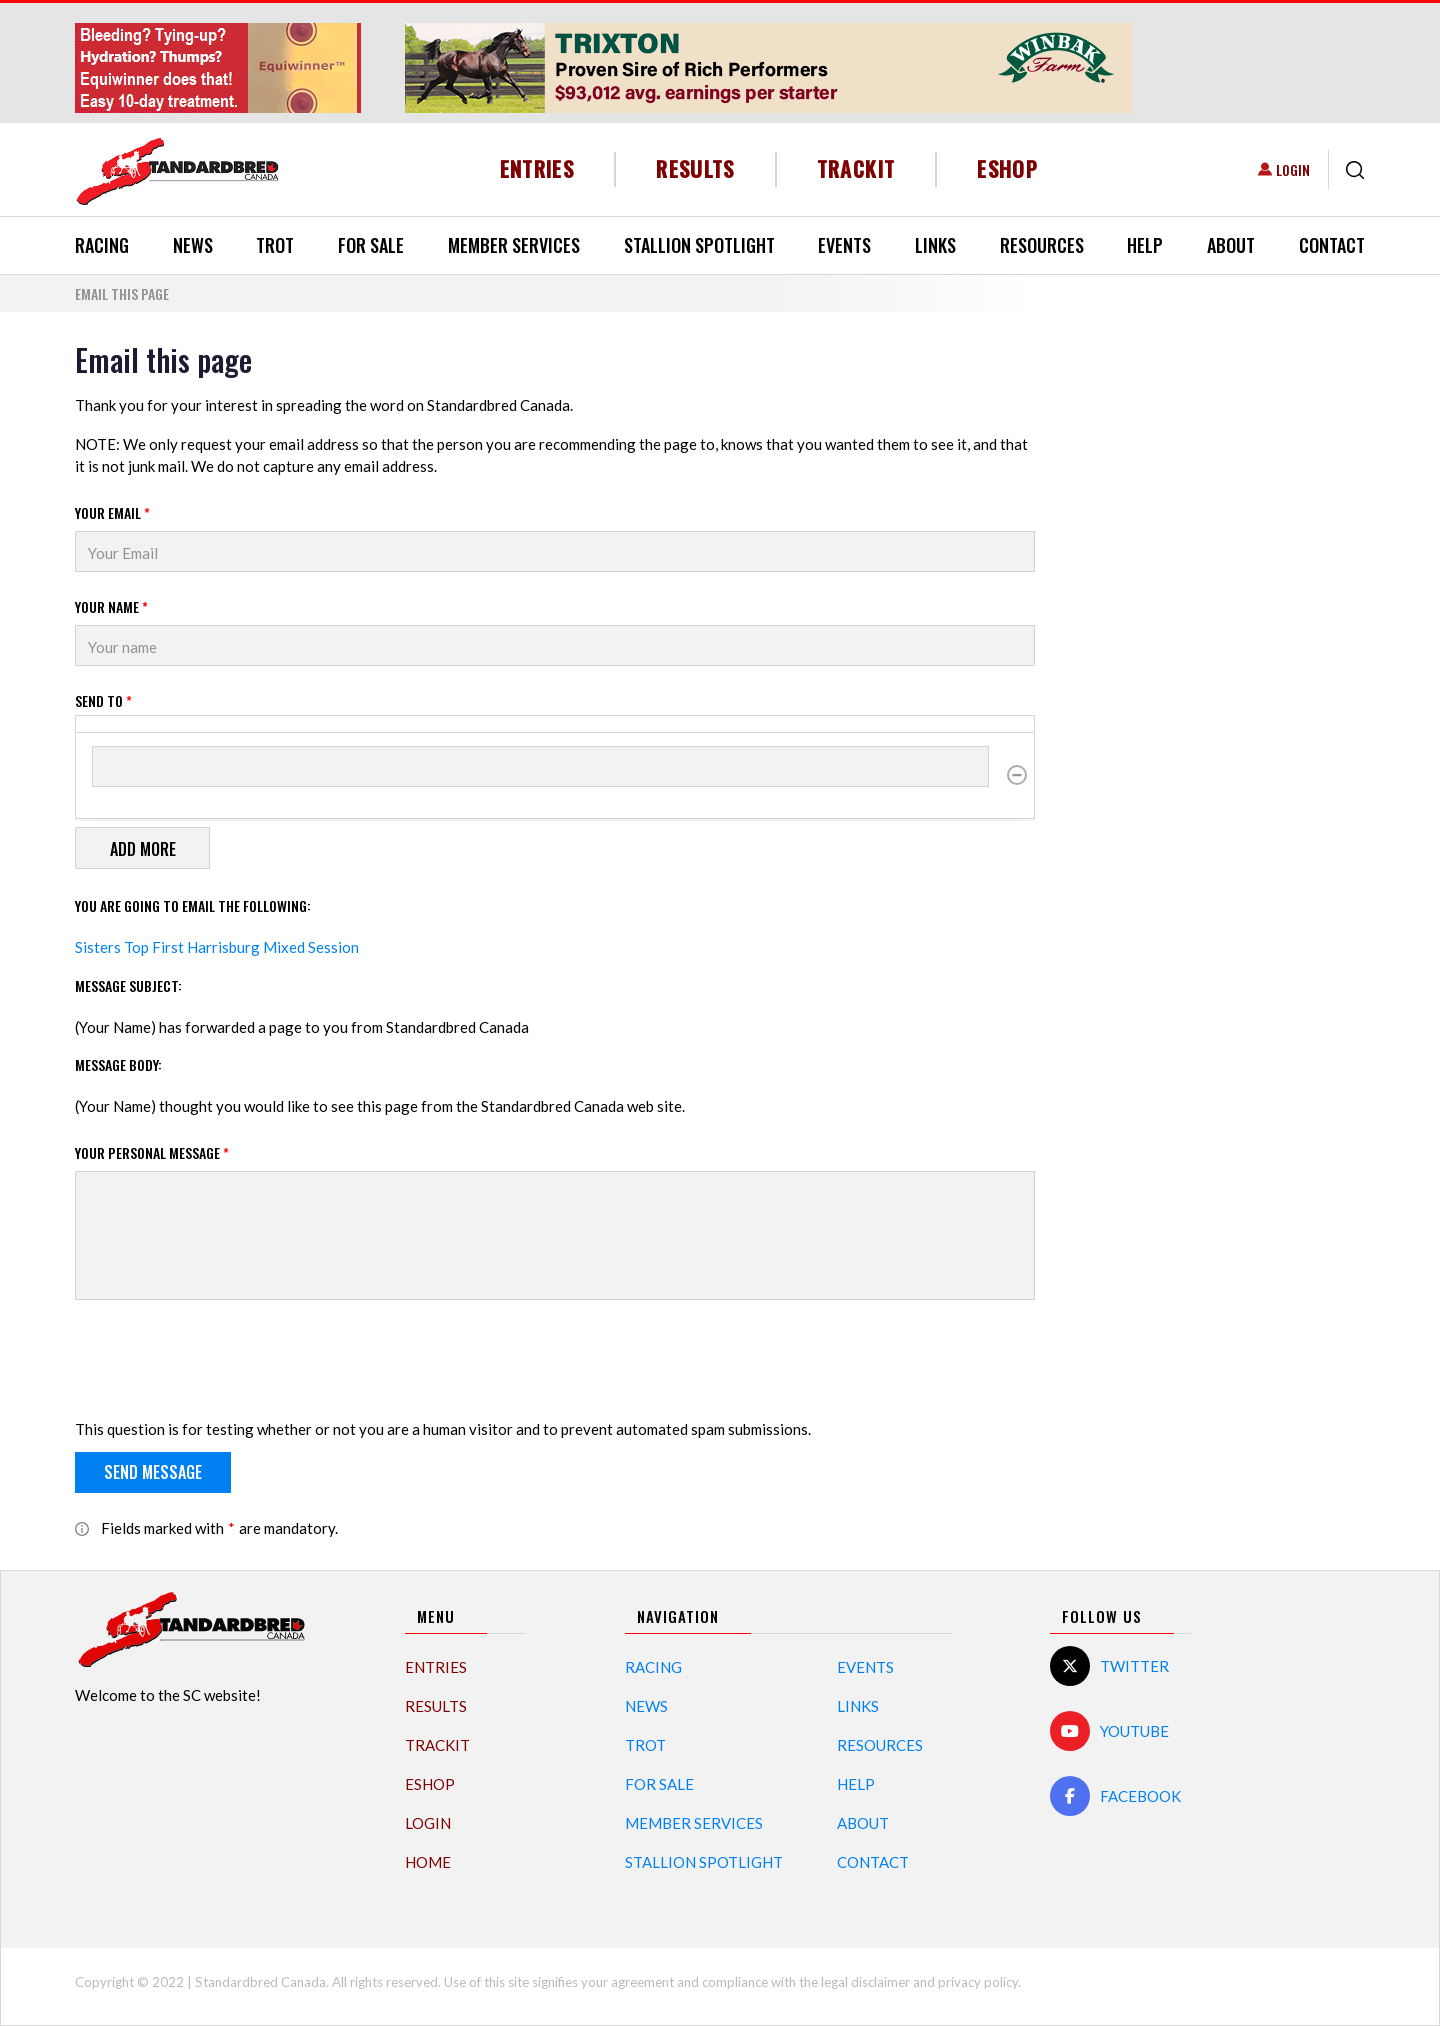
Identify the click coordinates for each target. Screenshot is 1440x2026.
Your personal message (152, 1152)
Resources (1042, 245)
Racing (102, 245)
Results (695, 168)
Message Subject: (128, 985)
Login (1293, 169)
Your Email (112, 512)
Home (428, 1862)
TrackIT (856, 168)
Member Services (514, 245)
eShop (1007, 168)
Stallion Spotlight (699, 245)
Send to (103, 700)
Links (935, 245)
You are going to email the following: (193, 905)
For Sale (371, 245)
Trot (275, 245)
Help (1145, 245)
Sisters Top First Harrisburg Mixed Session (217, 947)
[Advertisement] (1215, 642)
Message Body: (118, 1064)
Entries (537, 168)
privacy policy (978, 1982)
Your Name (111, 606)
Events (844, 245)
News (193, 245)
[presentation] (227, 1363)
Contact (1332, 245)
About (1231, 245)
